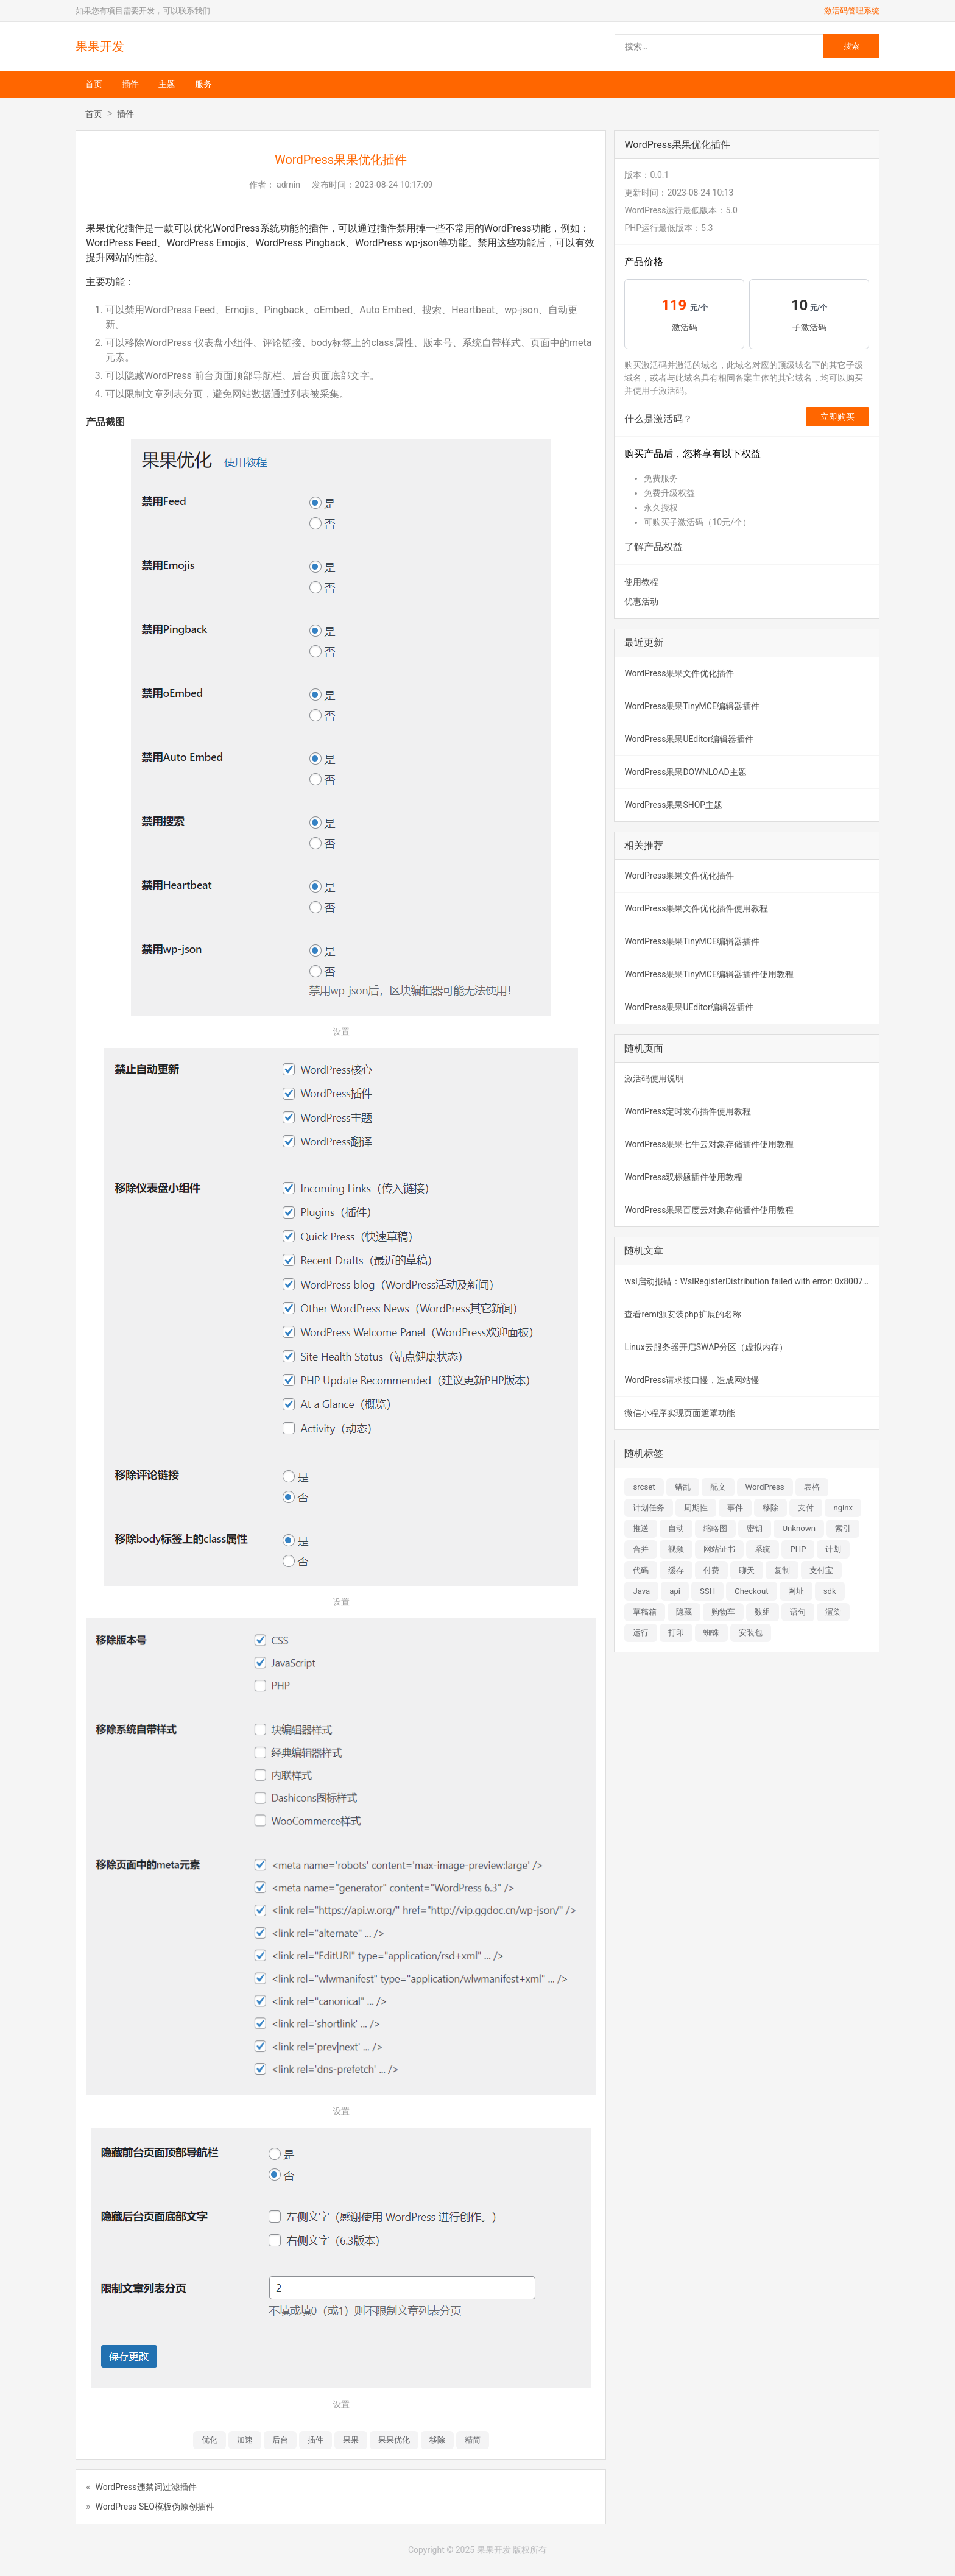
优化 (209, 2439)
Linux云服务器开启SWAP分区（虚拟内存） (706, 1347)
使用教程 (641, 582)
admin (288, 184)
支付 (806, 1507)
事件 (735, 1507)
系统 (762, 1549)
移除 (437, 2439)
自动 (676, 1528)
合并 (641, 1549)
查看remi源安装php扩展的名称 (682, 1314)
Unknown (799, 1528)
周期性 (696, 1507)
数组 (762, 1611)
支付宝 (821, 1570)
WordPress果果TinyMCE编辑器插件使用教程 (708, 974)
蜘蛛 (711, 1632)
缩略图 (715, 1528)
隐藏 (684, 1611)
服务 (203, 84)
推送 (641, 1528)
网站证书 (719, 1549)
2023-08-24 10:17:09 (393, 184)
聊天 (747, 1570)
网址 (796, 1591)
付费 (711, 1570)
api (674, 1591)
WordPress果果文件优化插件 (679, 673)
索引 (843, 1528)
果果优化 (394, 2439)
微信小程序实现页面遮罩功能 (679, 1413)
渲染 (833, 1611)
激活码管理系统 (851, 10)
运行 (641, 1632)
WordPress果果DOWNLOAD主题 (685, 772)
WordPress (764, 1486)
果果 (351, 2439)
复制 (782, 1570)
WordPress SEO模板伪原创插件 (155, 2506)
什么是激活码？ (658, 419)
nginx (843, 1507)
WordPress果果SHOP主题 (673, 805)
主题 (166, 84)
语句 (798, 1611)
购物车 (723, 1611)
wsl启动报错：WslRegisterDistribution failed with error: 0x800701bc (751, 1281)
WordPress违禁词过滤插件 (146, 2487)
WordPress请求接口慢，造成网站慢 (691, 1380)
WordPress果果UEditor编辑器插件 (688, 739)
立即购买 (837, 417)
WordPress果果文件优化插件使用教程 (696, 908)
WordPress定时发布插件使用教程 (687, 1111)
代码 (641, 1570)
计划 (833, 1549)
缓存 (676, 1570)
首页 (93, 84)
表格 (812, 1486)
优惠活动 (641, 601)
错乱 (683, 1486)
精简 (473, 2439)
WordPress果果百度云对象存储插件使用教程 (709, 1210)
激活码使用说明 (654, 1078)
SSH (707, 1591)
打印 (676, 1632)
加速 (245, 2439)
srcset (644, 1486)
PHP (798, 1549)
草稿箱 (645, 1611)
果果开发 (100, 46)
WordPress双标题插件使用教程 (683, 1177)
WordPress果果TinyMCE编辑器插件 (691, 706)
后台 (280, 2439)
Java (641, 1591)
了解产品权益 (653, 547)
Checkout (752, 1591)
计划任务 (648, 1507)
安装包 (751, 1632)
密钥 (755, 1528)
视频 (676, 1549)
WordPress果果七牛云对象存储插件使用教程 (709, 1144)
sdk (829, 1591)
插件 (130, 84)
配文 (718, 1486)
